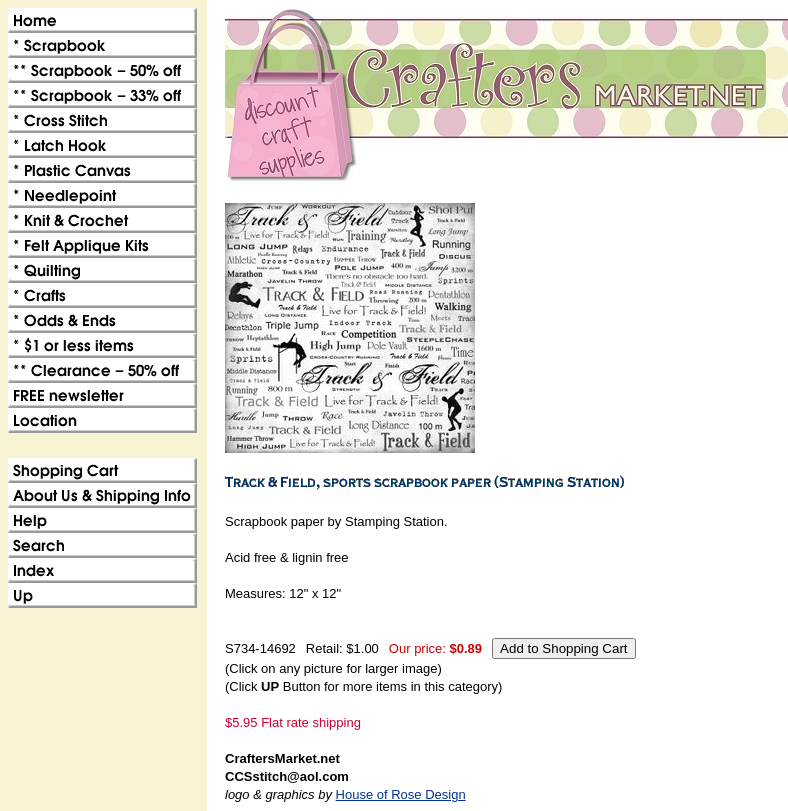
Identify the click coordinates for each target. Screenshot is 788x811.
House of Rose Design (401, 794)
